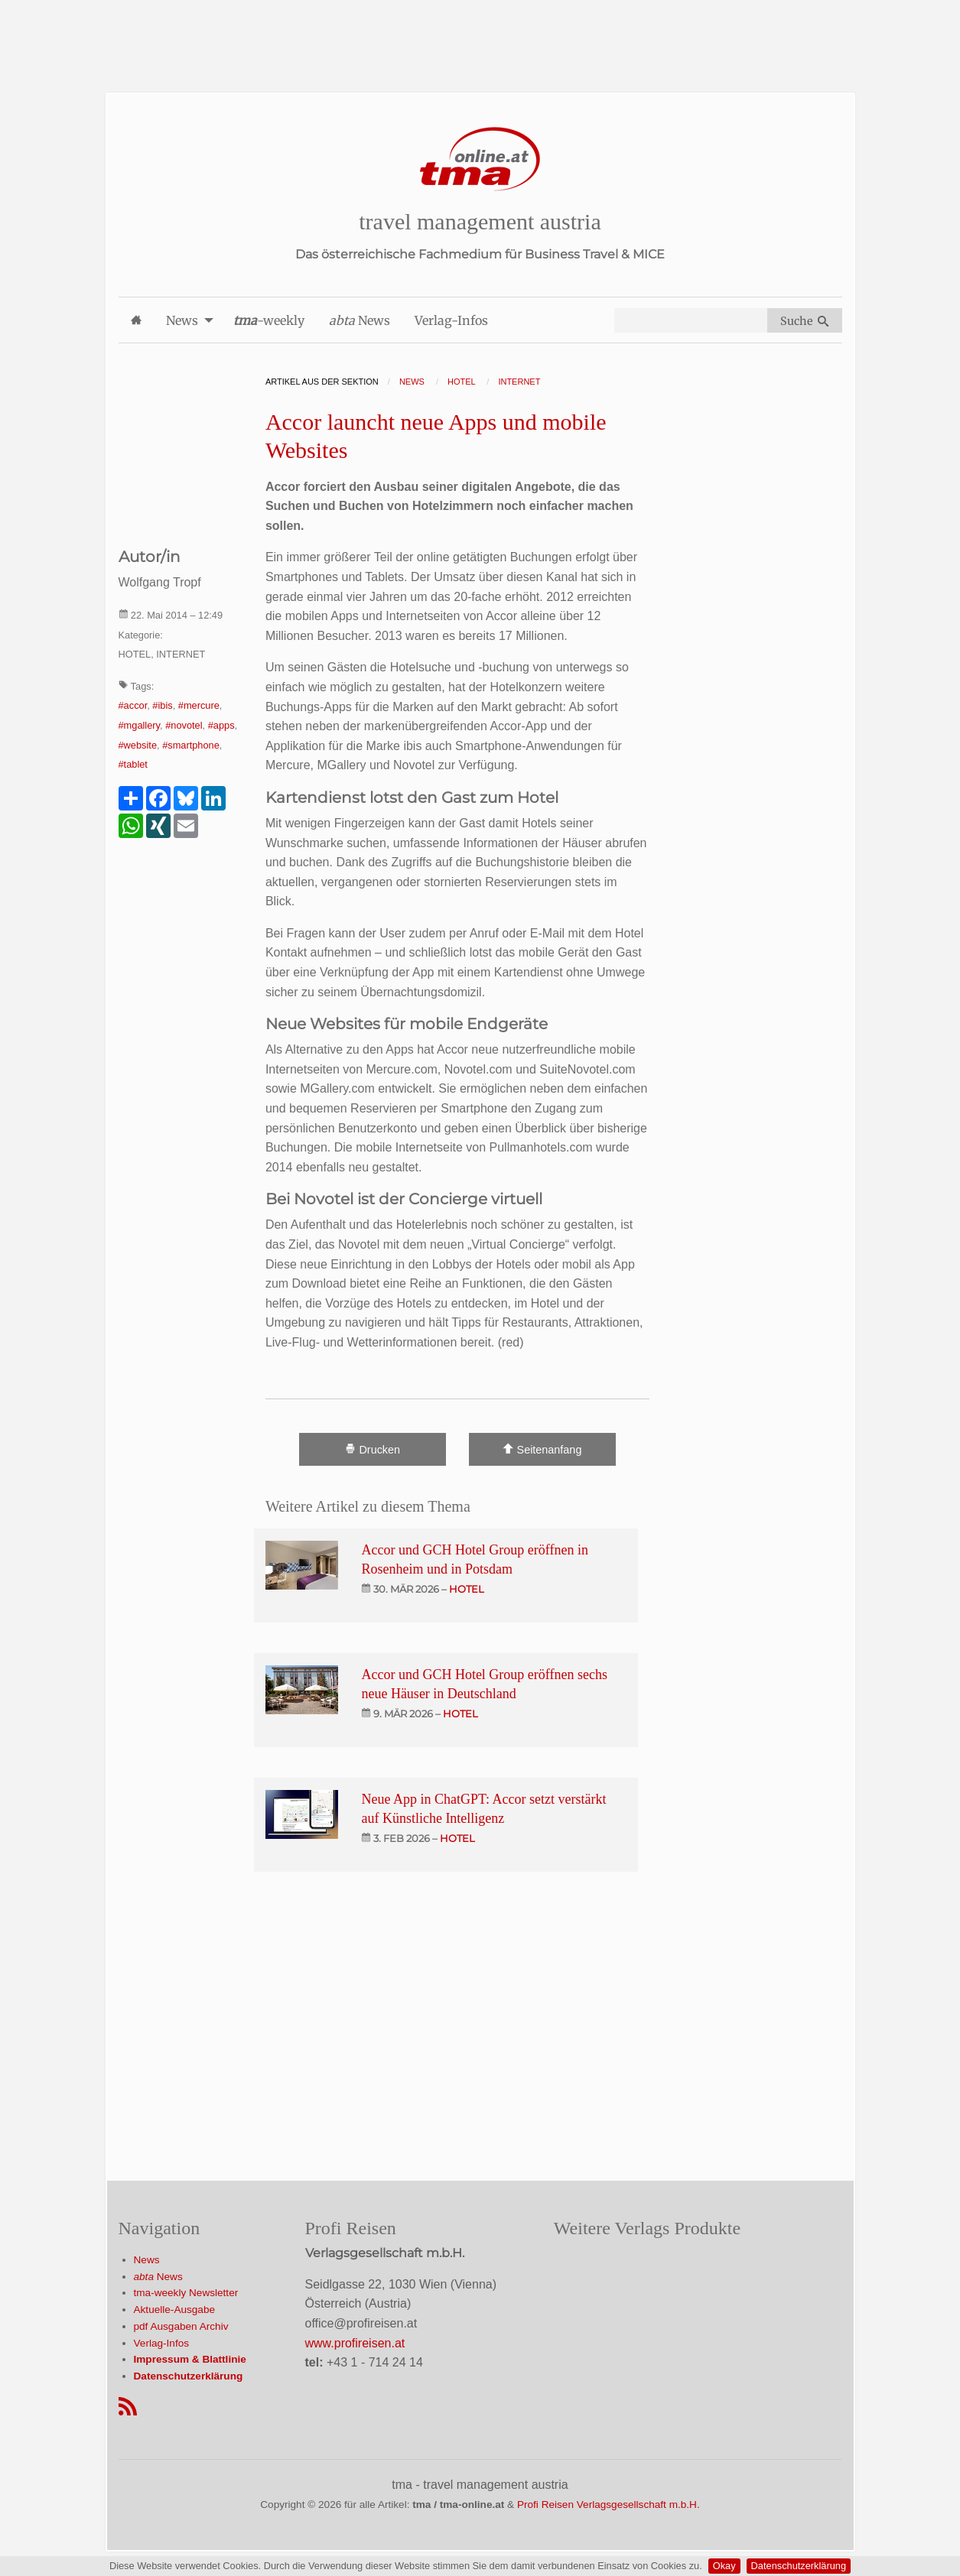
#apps (221, 725)
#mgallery (140, 725)
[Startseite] (480, 159)
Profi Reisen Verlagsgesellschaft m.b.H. (608, 2504)
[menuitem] (136, 320)
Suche (804, 321)
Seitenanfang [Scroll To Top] (542, 1449)
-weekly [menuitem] (268, 320)
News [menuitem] (182, 320)
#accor (133, 705)
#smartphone (191, 745)
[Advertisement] (480, 34)
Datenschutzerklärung (798, 2565)
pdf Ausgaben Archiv (181, 2326)
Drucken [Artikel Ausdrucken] (372, 1449)
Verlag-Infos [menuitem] (451, 320)
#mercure (199, 705)
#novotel (183, 725)
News (147, 2260)
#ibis (162, 705)
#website (138, 745)
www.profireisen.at (355, 2343)
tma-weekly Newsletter (186, 2292)
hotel (466, 1589)
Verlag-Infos (162, 2343)
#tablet (133, 764)
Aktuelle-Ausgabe (175, 2309)
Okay (724, 2565)
